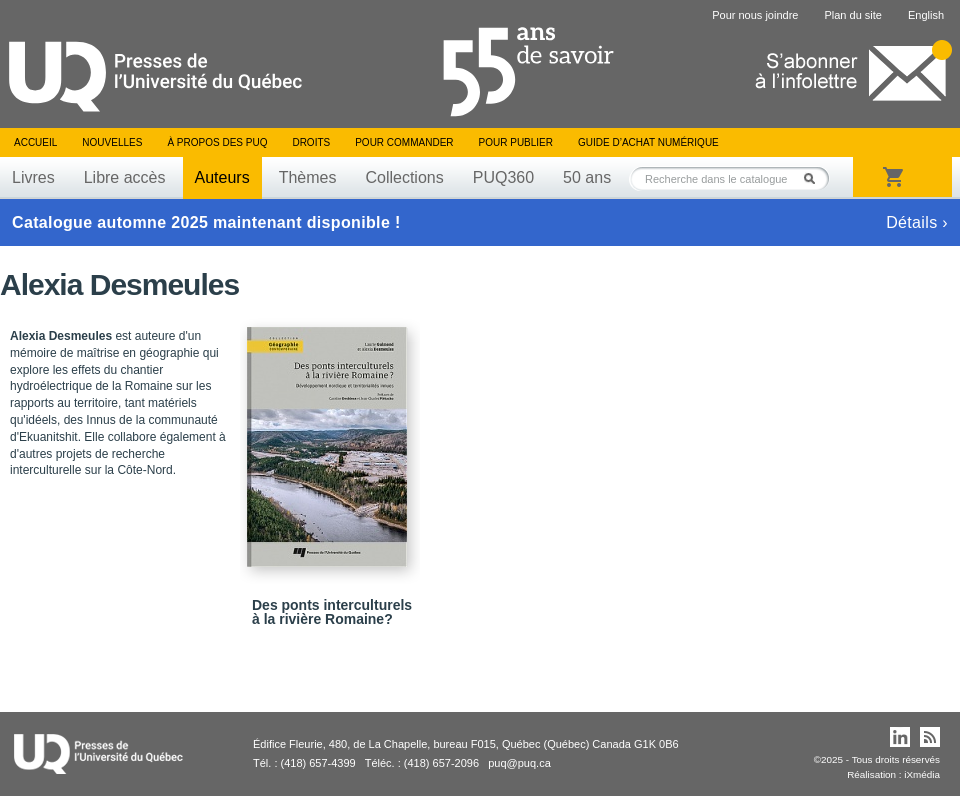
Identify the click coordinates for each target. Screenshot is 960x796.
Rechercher (815, 178)
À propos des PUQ (217, 142)
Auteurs (222, 177)
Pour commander (404, 142)
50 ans (587, 177)
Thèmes (308, 177)
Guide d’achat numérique (648, 142)
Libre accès (125, 177)
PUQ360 (503, 177)
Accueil (35, 142)
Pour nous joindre (755, 15)
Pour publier (516, 142)
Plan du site (852, 15)
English (926, 15)
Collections (404, 177)
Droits (311, 142)
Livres (33, 177)
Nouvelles (112, 142)
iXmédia (922, 774)
